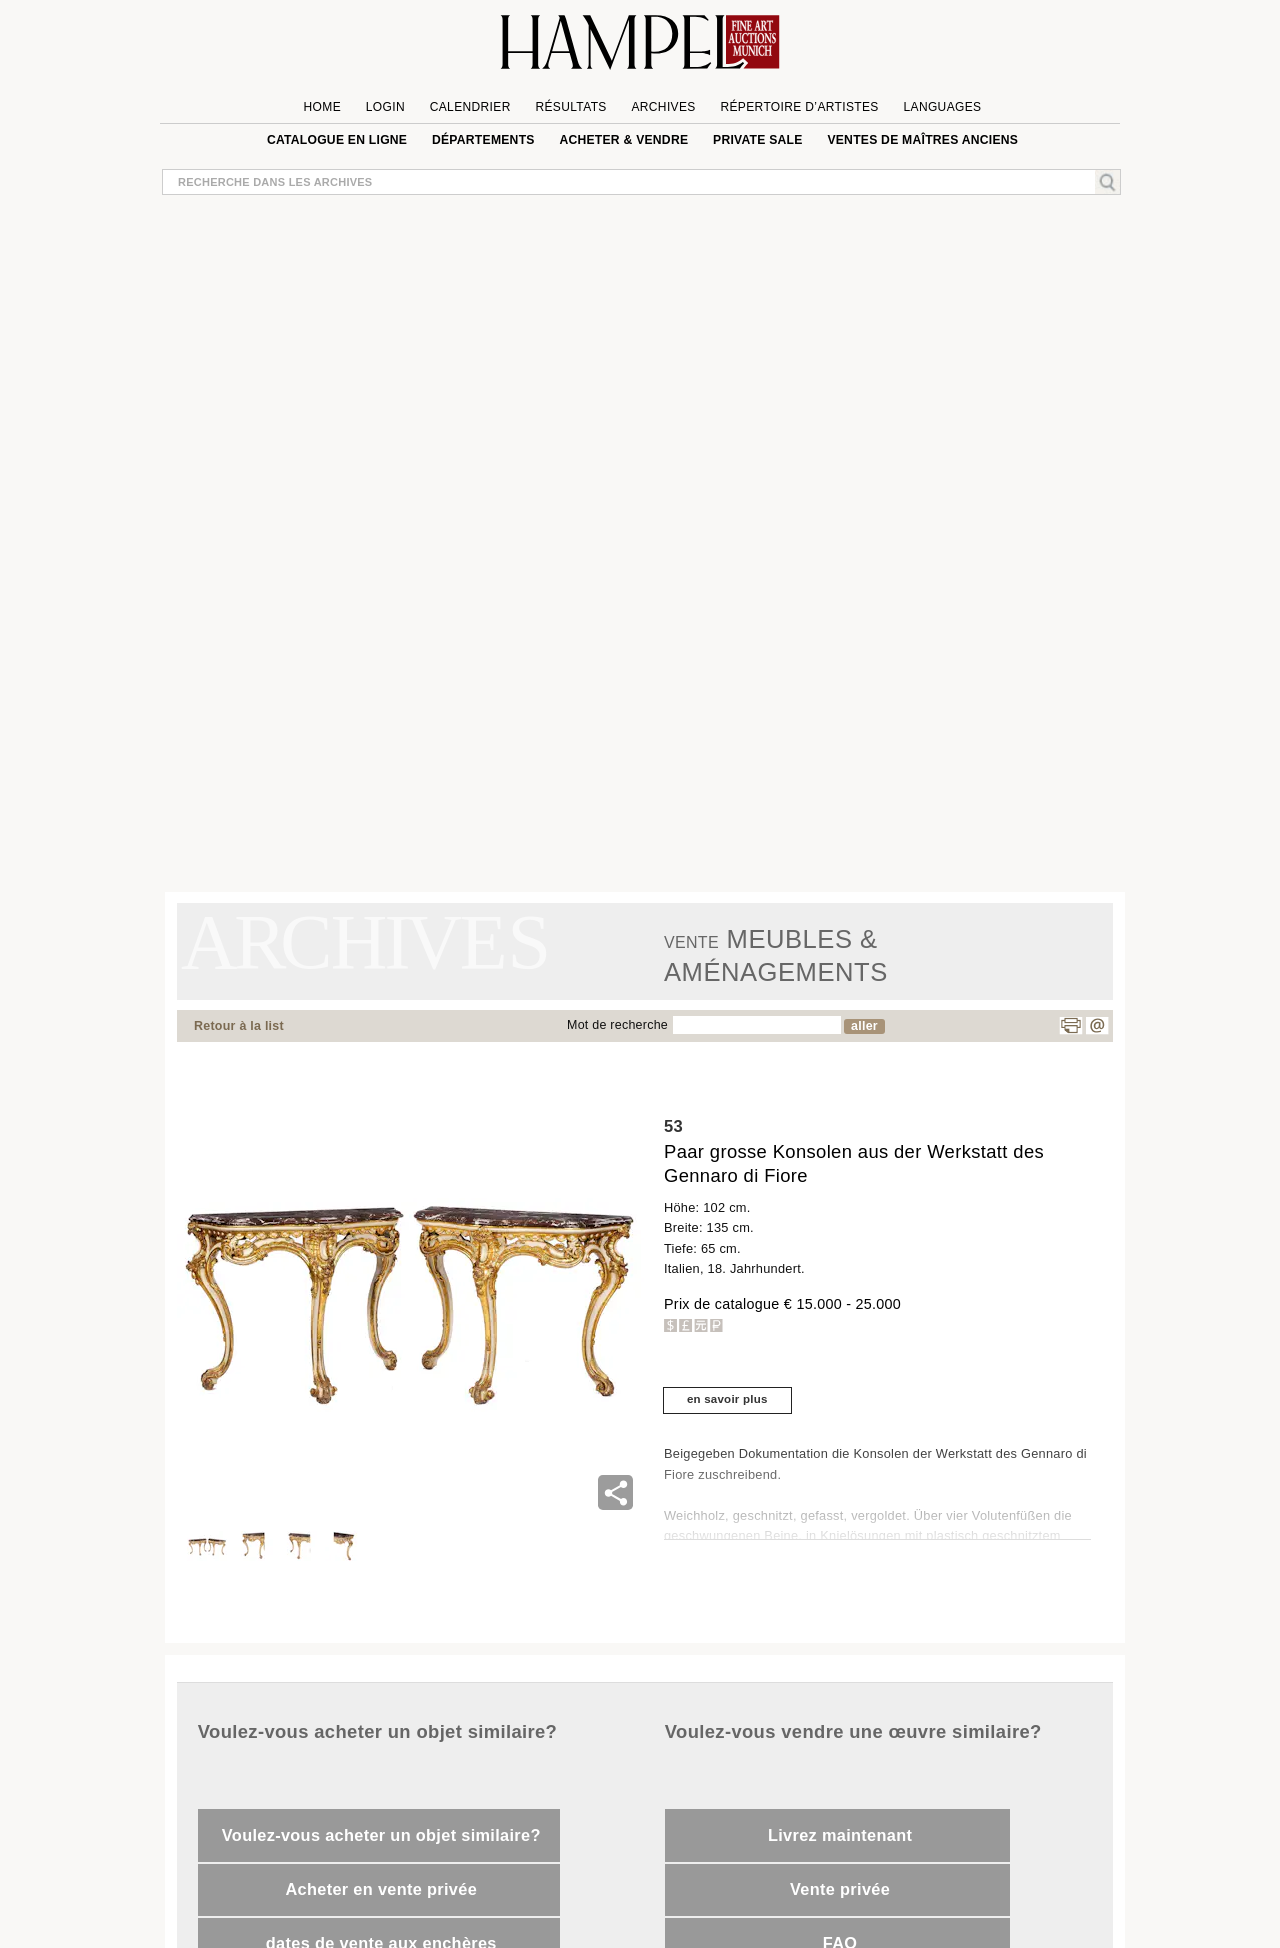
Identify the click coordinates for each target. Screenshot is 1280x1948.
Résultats (570, 107)
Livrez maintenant (840, 1835)
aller (864, 1026)
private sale (758, 140)
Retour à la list (239, 1026)
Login (385, 107)
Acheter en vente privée (381, 1889)
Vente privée (840, 1889)
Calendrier (470, 107)
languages (942, 107)
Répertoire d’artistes (799, 107)
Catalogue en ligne (337, 140)
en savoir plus (727, 1399)
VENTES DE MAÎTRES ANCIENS (922, 140)
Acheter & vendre (623, 140)
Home (322, 107)
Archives (663, 107)
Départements (483, 140)
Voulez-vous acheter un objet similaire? (381, 1835)
